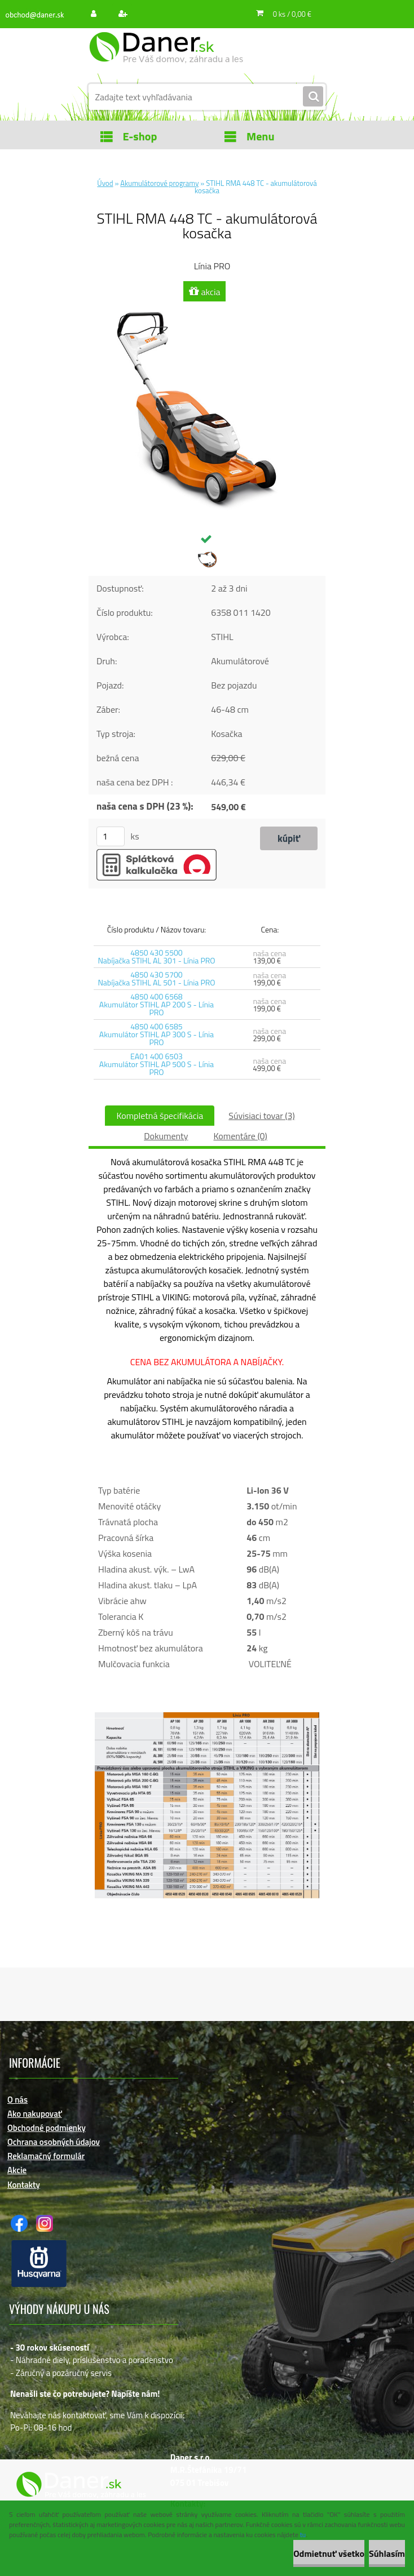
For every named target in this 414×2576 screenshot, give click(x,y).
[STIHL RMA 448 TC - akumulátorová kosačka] (207, 309)
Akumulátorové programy (159, 183)
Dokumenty (166, 1136)
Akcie (17, 2170)
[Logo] (166, 54)
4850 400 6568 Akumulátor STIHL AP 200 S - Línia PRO (156, 1004)
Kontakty (23, 2184)
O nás (17, 2099)
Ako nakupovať (34, 2113)
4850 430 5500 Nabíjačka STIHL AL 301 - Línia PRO (156, 956)
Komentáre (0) (240, 1136)
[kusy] (110, 836)
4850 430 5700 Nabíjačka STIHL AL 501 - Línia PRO (156, 978)
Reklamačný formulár (46, 2156)
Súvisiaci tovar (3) (261, 1115)
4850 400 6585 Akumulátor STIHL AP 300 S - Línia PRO (156, 1034)
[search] (313, 97)
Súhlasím (387, 2553)
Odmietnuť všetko (328, 2553)
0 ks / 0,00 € (292, 14)
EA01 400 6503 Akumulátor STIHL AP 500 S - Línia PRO (156, 1064)
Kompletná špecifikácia (159, 1115)
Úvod (105, 183)
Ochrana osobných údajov (53, 2142)
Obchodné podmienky (46, 2128)
